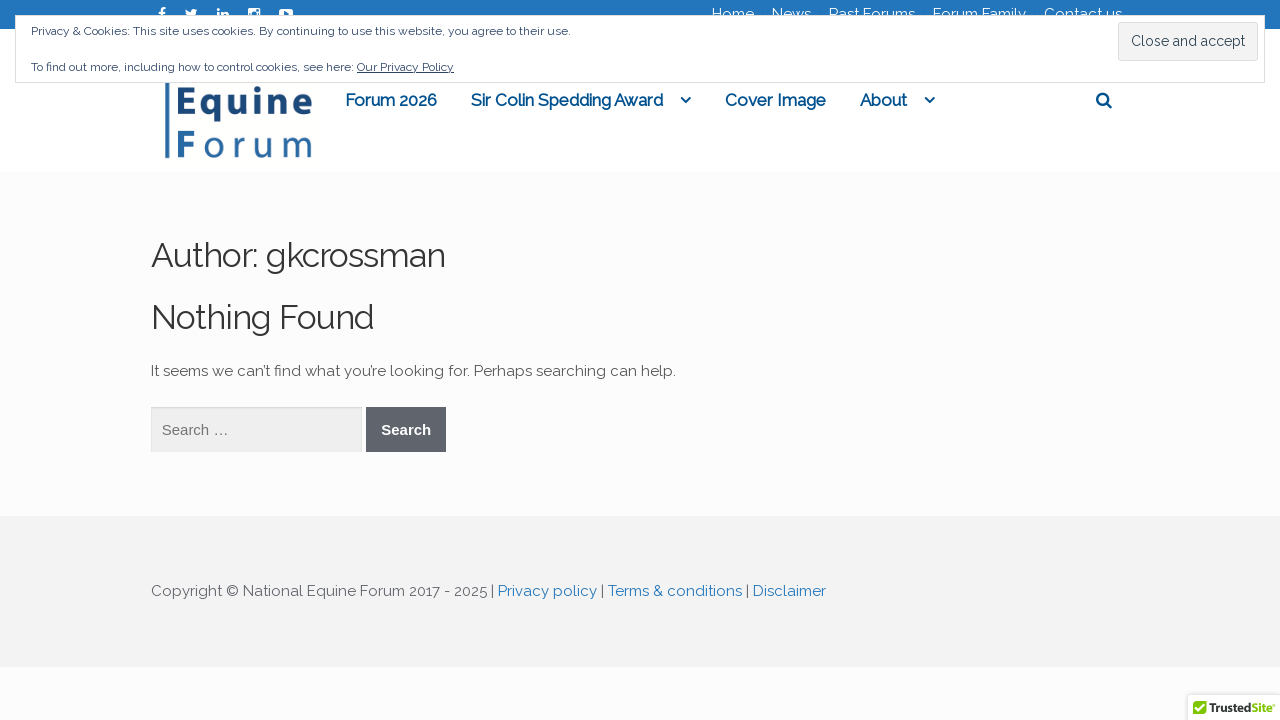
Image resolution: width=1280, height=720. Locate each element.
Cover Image (856, 101)
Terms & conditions (675, 594)
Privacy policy (547, 594)
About (964, 101)
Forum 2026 (472, 101)
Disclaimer (789, 594)
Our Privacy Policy (405, 67)
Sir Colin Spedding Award (648, 101)
